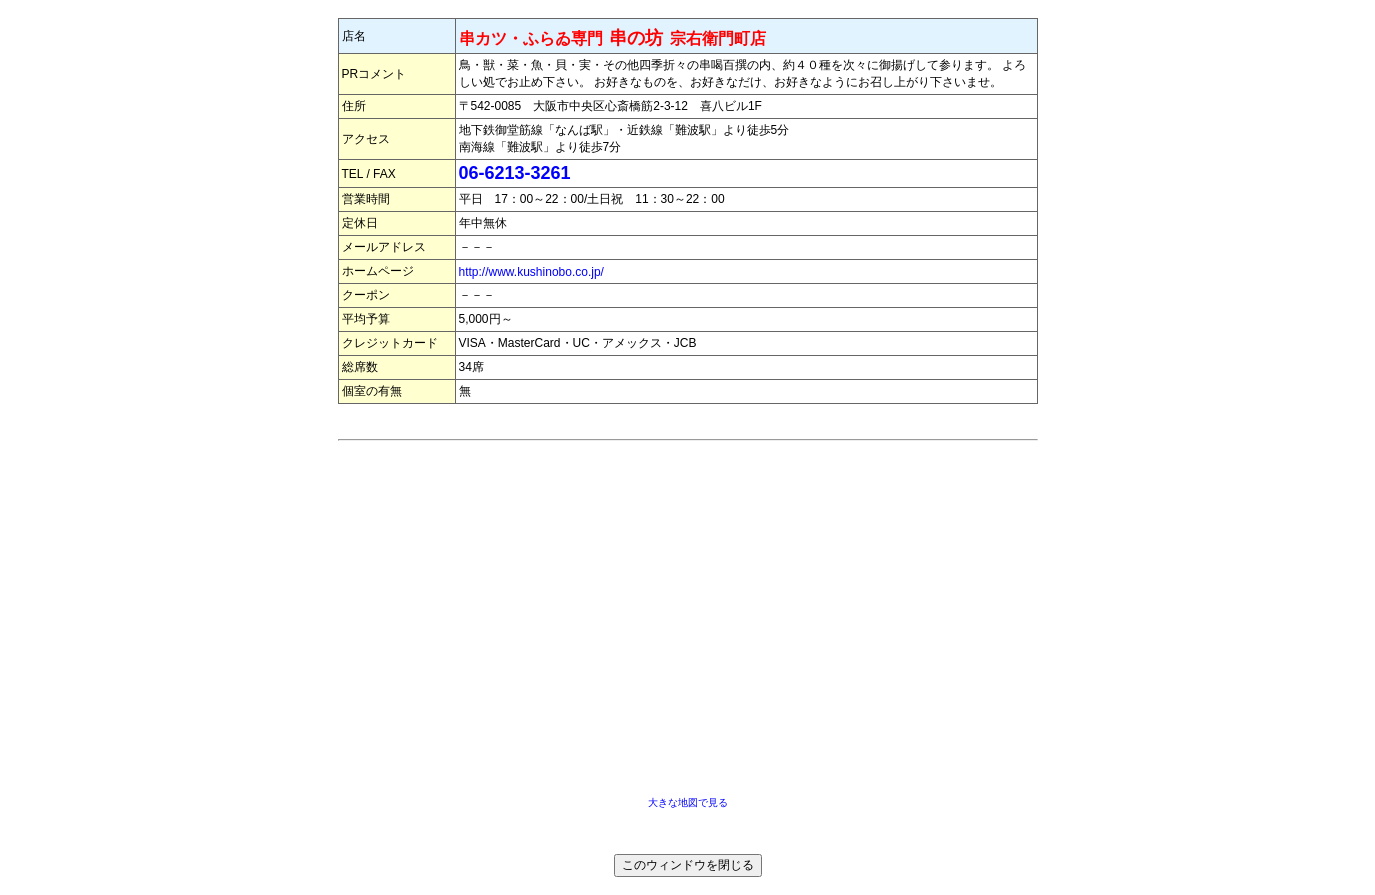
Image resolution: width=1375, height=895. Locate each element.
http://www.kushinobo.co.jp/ (531, 272)
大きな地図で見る (688, 802)
